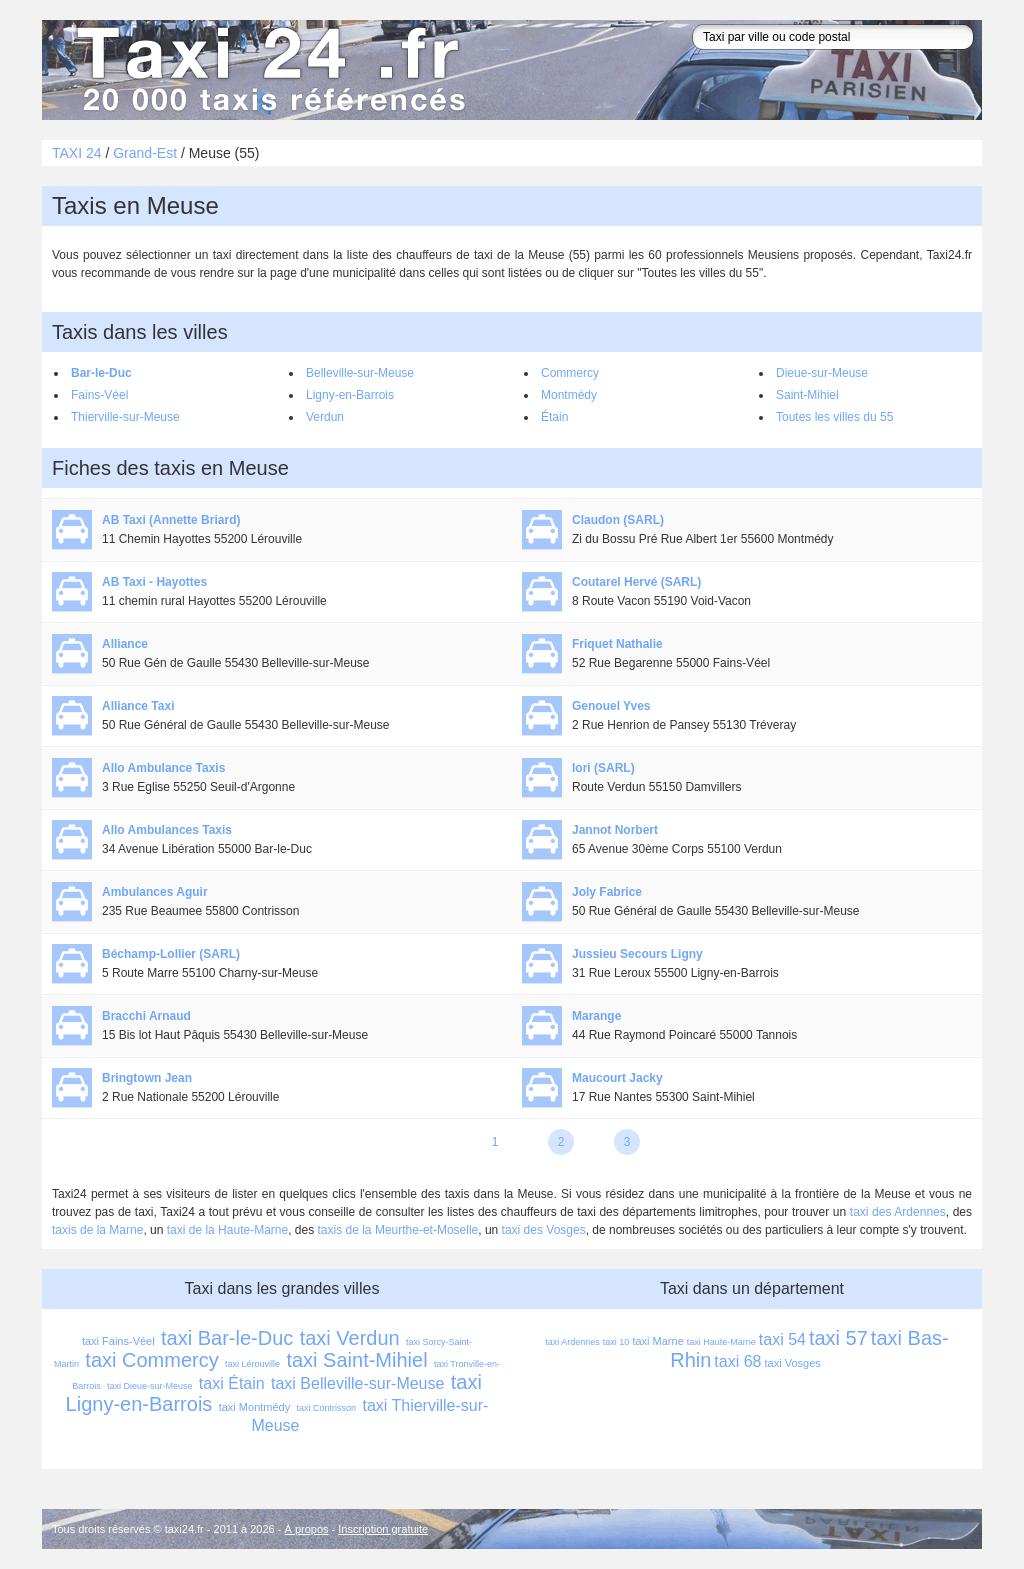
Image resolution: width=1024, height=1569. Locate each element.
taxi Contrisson (327, 1408)
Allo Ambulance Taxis (163, 768)
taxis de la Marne (97, 1230)
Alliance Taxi (138, 706)
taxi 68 (737, 1361)
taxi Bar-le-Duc (227, 1338)
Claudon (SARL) (618, 520)
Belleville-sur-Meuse (360, 373)
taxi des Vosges (544, 1230)
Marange (596, 1016)
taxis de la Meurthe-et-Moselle (398, 1230)
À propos (307, 1529)
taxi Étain (232, 1383)
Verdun (325, 417)
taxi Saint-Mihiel (356, 1360)
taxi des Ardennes (898, 1212)
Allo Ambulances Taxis (167, 830)
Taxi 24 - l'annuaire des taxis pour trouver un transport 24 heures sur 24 (267, 70)
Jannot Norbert (615, 830)
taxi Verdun (350, 1338)
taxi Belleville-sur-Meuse (357, 1383)
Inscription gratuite (383, 1529)
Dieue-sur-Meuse (822, 373)
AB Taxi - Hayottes (154, 582)
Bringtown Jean (147, 1078)
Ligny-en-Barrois (350, 395)
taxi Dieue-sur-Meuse (150, 1386)
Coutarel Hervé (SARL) (636, 582)
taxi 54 (782, 1339)
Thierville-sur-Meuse (125, 417)
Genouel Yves (611, 706)
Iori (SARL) (603, 768)
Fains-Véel (99, 395)
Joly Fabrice (607, 892)
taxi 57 (838, 1338)
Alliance (125, 644)
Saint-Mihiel (807, 395)
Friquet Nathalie (617, 644)
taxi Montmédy (255, 1407)
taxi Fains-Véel (118, 1341)
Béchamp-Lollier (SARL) (171, 954)
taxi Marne (657, 1341)
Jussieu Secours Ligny (637, 954)
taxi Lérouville (252, 1364)
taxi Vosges (793, 1363)
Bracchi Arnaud (146, 1016)
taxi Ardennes (572, 1342)
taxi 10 (616, 1342)
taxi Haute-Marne (721, 1342)
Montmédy (569, 395)
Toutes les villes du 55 (834, 417)
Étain (554, 417)
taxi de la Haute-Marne (227, 1230)
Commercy (570, 373)
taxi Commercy (151, 1360)
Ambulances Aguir (155, 892)
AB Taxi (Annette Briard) (171, 520)
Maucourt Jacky (617, 1078)
